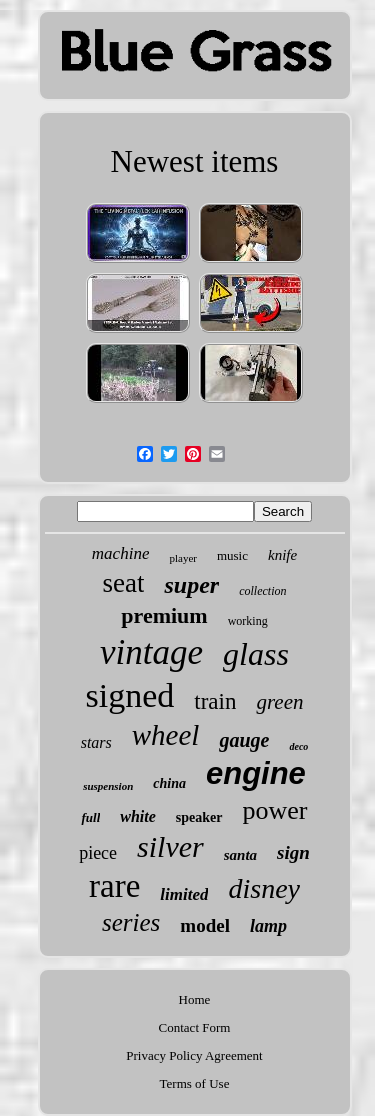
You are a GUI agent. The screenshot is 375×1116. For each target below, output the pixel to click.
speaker (199, 817)
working (248, 621)
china (169, 783)
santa (240, 855)
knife (282, 555)
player (182, 558)
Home (195, 999)
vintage (151, 652)
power (275, 810)
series (131, 922)
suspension (108, 786)
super (191, 585)
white (138, 816)
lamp (268, 926)
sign (293, 852)
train (215, 701)
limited (184, 894)
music (232, 555)
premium (164, 615)
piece (98, 853)
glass (256, 654)
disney (264, 888)
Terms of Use (195, 1083)
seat (124, 583)
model (205, 925)
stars (96, 742)
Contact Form (195, 1027)
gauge (244, 740)
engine (256, 773)
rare (114, 886)
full (90, 817)
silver (170, 846)
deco (298, 746)
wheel (166, 735)
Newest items (195, 161)
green (279, 702)
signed (130, 695)
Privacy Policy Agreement (194, 1055)
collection (262, 591)
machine (121, 553)
